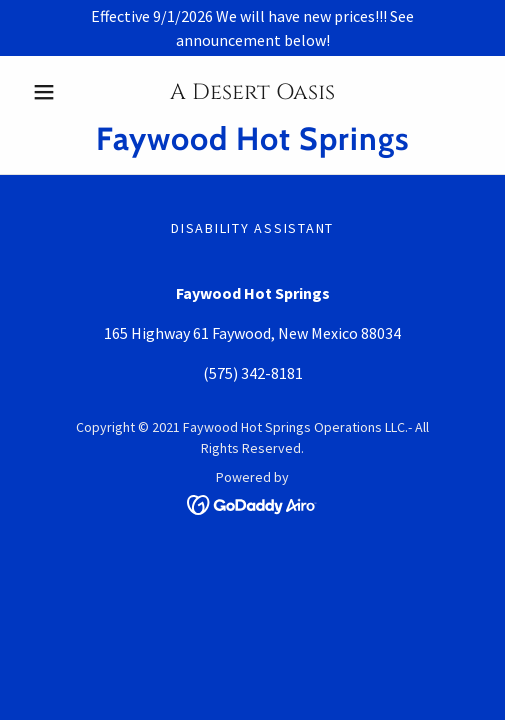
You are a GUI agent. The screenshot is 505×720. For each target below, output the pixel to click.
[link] (252, 139)
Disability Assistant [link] (252, 228)
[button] (58, 92)
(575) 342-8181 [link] (253, 373)
